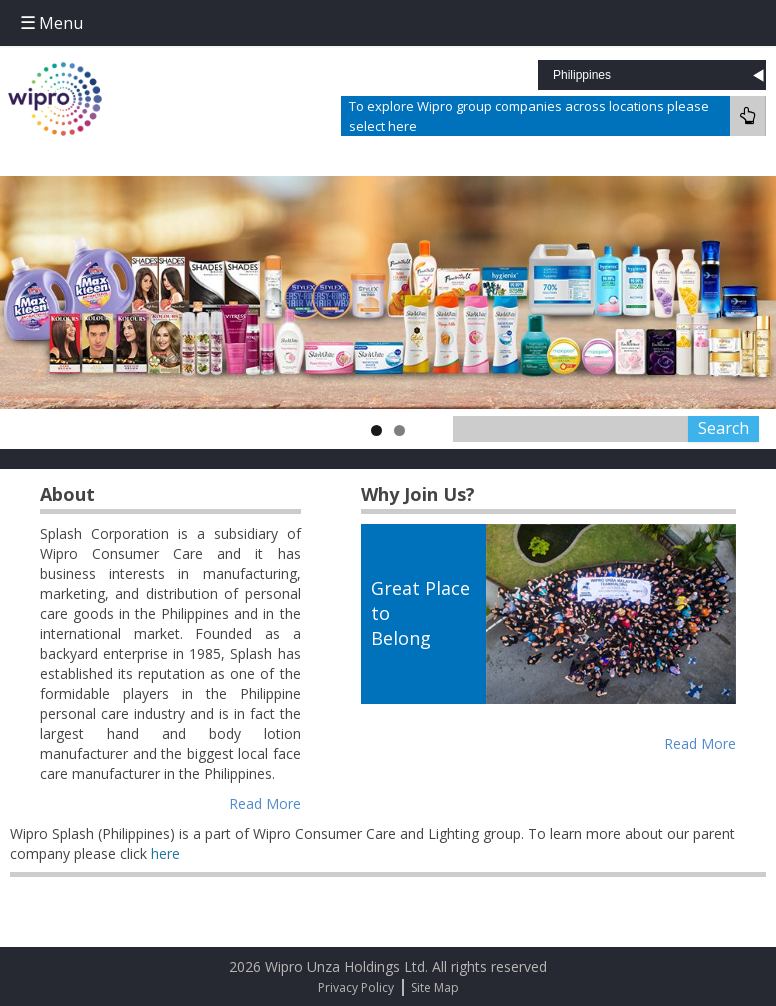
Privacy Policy (356, 987)
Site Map (435, 987)
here (165, 853)
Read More (265, 803)
